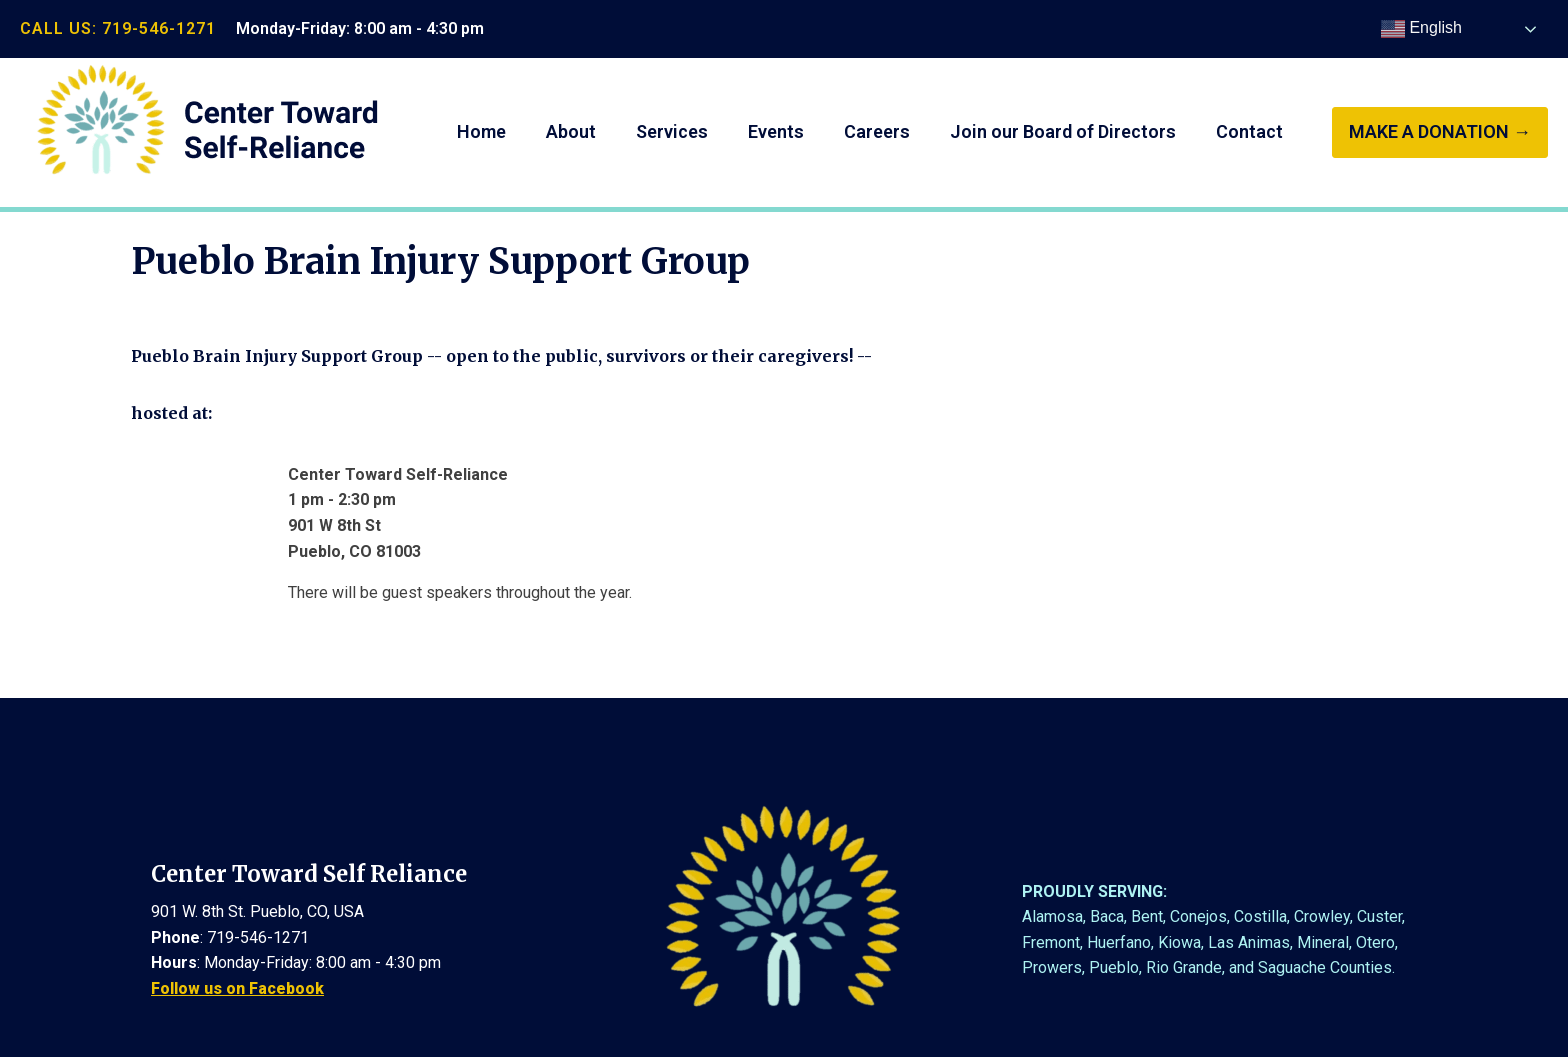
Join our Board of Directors (1063, 131)
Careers (877, 131)
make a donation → (1440, 131)
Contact (1249, 131)
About (571, 131)
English (1421, 29)
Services (672, 131)
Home (481, 131)
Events (776, 131)
